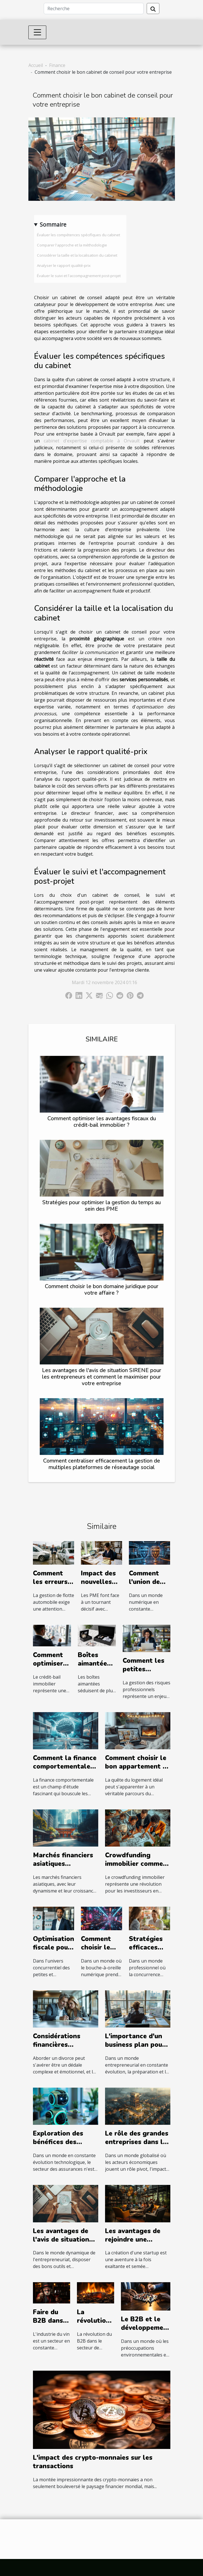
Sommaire (53, 224)
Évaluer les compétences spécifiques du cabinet (78, 234)
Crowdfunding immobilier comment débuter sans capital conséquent (137, 1868)
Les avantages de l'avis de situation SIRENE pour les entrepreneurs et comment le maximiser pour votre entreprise (101, 1377)
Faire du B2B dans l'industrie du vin (49, 2325)
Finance (57, 65)
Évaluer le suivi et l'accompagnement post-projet (79, 275)
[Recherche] (94, 8)
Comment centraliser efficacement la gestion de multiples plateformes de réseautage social (101, 1464)
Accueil (35, 65)
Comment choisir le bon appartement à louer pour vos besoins (135, 1771)
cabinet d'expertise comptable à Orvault (92, 441)
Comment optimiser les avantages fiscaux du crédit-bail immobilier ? (101, 1122)
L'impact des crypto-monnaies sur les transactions (92, 2461)
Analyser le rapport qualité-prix (64, 265)
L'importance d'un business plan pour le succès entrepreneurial (135, 2049)
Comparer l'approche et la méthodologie (72, 245)
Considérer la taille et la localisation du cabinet (77, 255)
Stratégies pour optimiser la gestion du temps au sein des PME (101, 1206)
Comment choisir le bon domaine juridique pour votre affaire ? (101, 1290)
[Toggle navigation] (37, 32)
